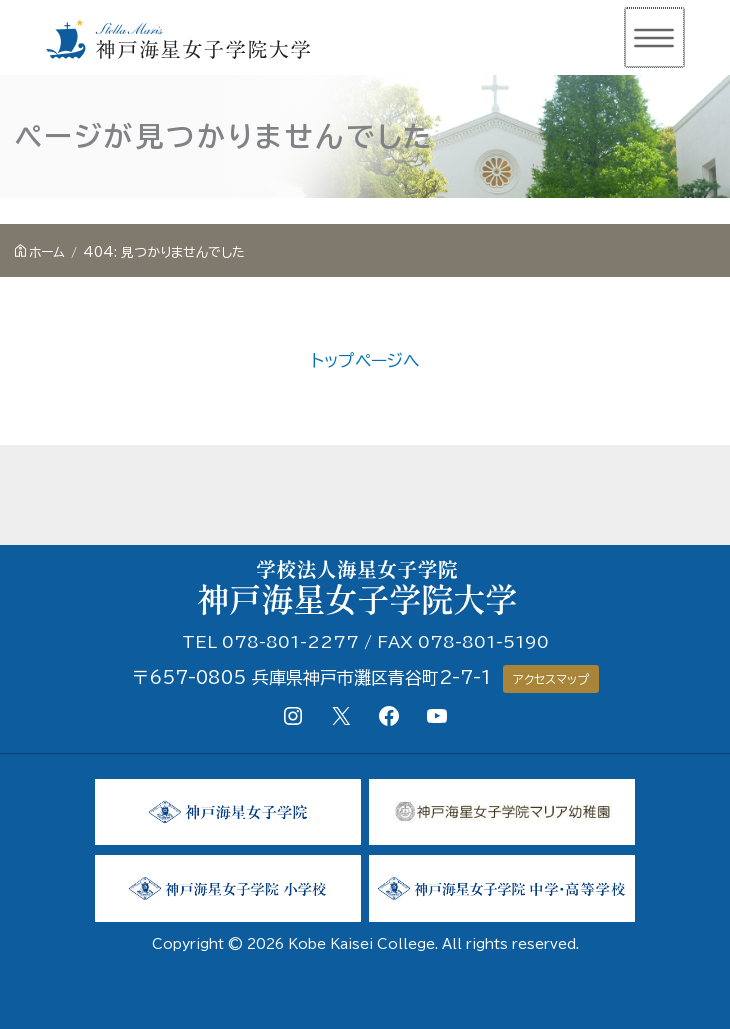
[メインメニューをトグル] (652, 38)
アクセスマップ (551, 679)
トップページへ (365, 360)
